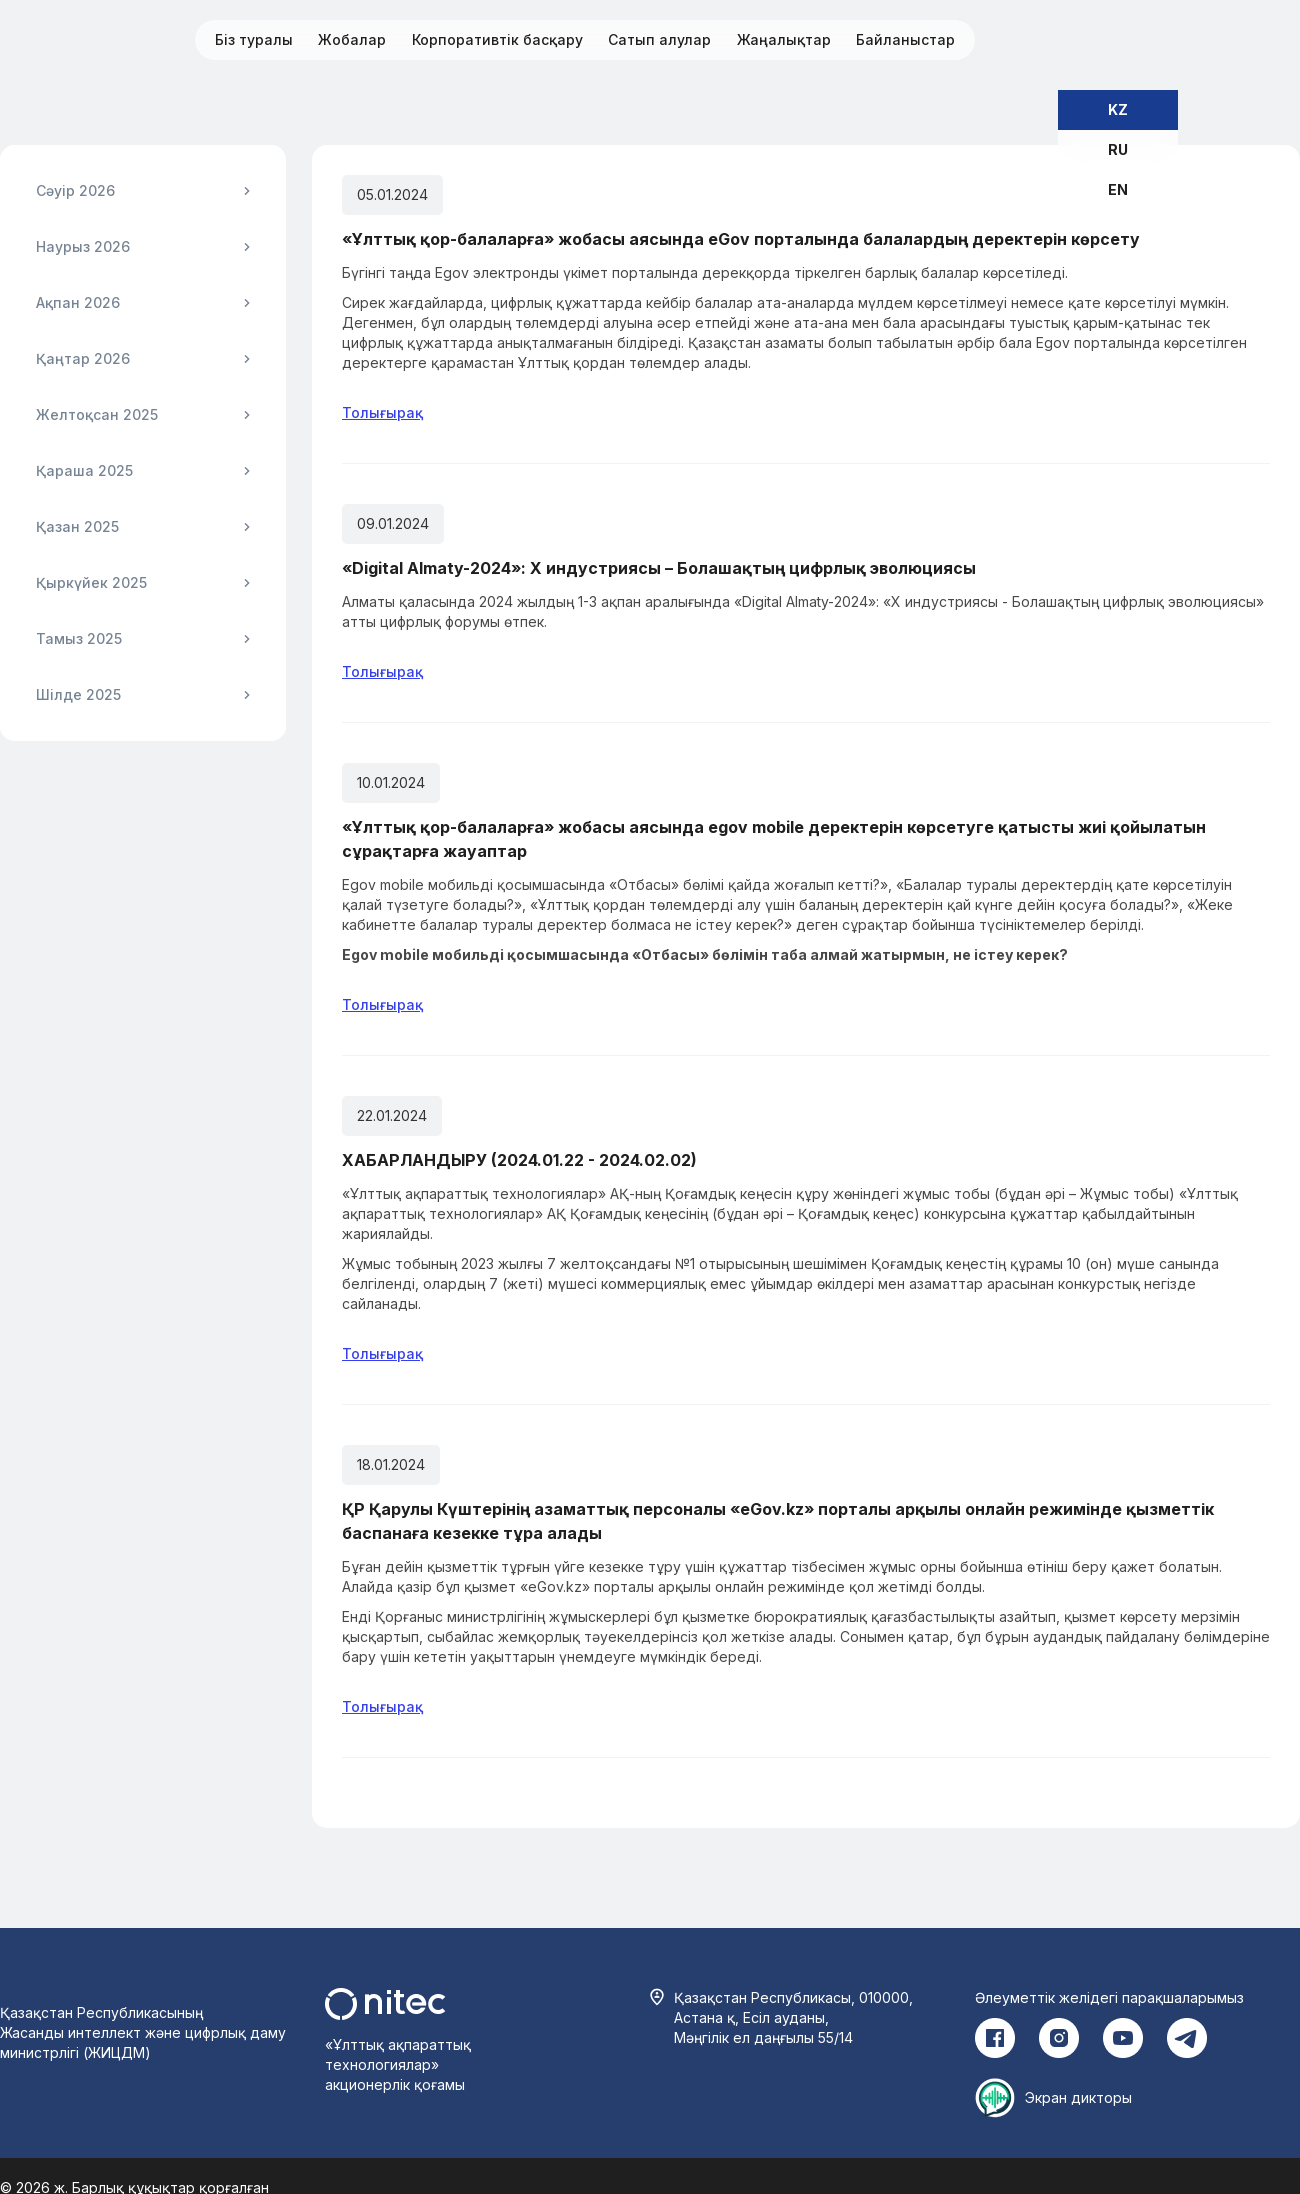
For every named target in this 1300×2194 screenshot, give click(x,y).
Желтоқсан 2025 (97, 414)
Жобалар (352, 39)
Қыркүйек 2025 (91, 582)
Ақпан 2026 (78, 302)
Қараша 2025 (84, 470)
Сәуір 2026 (75, 190)
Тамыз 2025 (79, 638)
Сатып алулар (659, 39)
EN (1118, 189)
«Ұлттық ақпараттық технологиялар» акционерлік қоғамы (398, 2064)
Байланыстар (905, 39)
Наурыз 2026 (83, 246)
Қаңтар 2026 (83, 358)
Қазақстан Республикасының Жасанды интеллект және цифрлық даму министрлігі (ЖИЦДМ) (143, 2032)
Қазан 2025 (77, 526)
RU (1118, 149)
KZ (1118, 109)
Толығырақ (382, 412)
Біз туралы (254, 39)
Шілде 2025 (78, 694)
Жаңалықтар (784, 39)
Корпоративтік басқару (497, 39)
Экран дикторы (1078, 2097)
